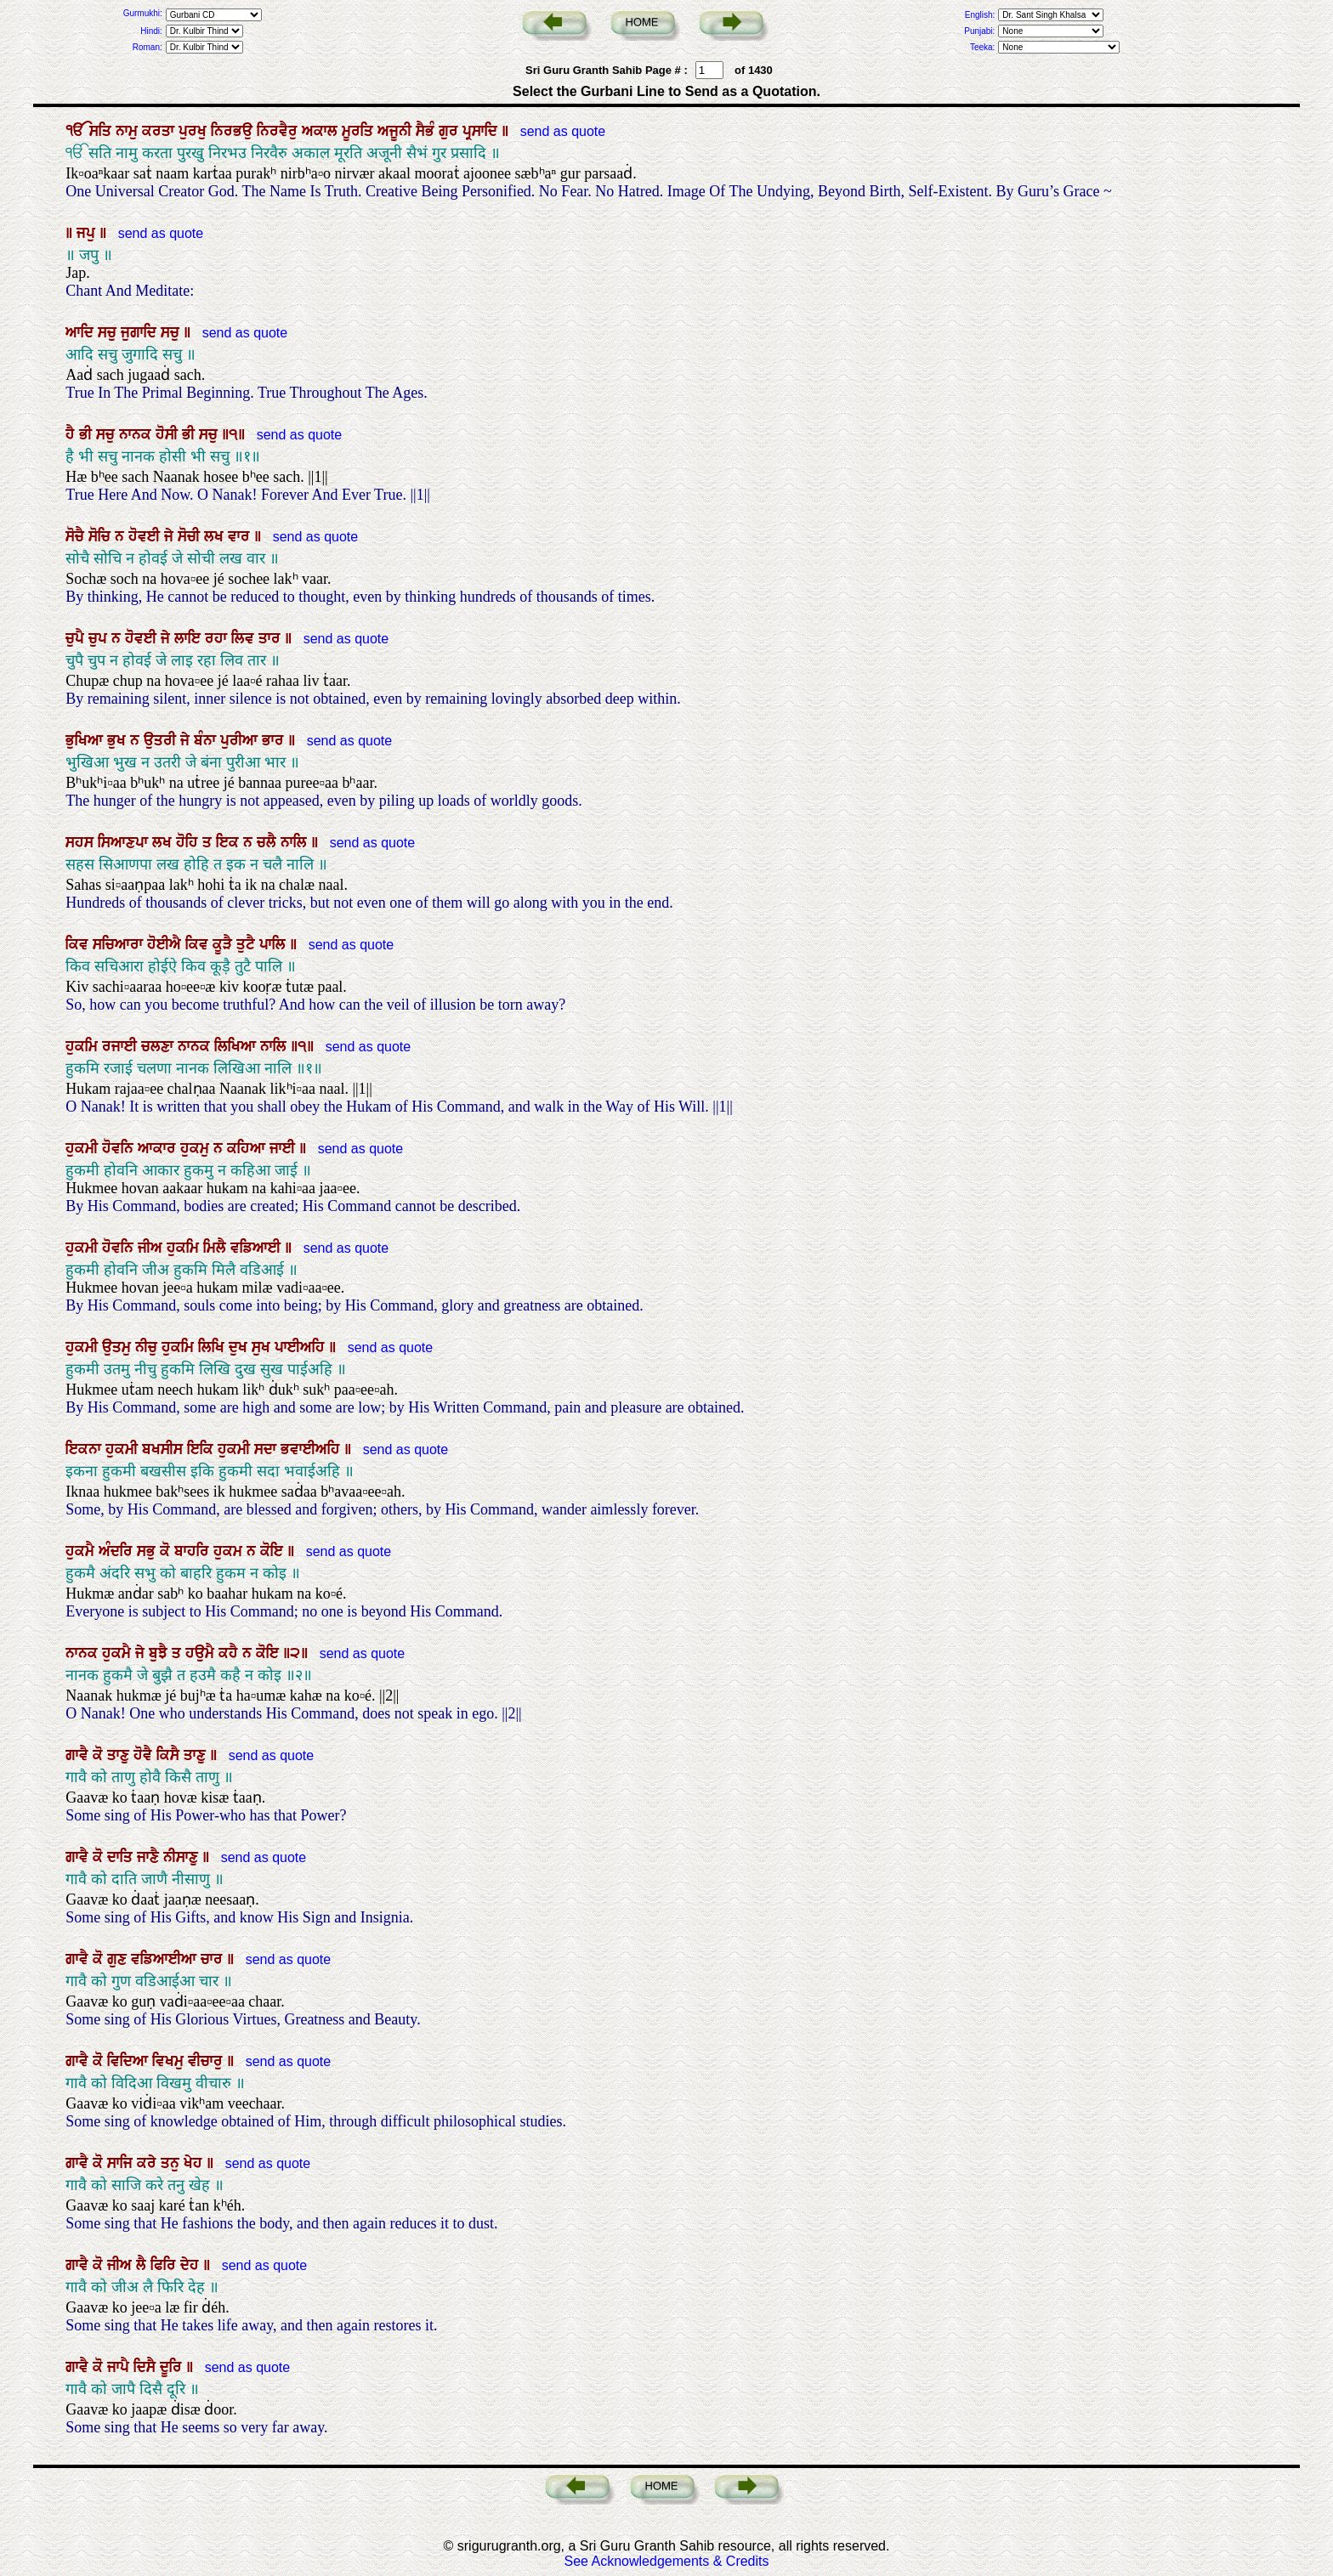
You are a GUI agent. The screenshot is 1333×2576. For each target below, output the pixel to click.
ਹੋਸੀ (169, 434)
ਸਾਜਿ (122, 2163)
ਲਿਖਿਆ (237, 1046)
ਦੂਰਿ (173, 2367)
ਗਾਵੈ (79, 1755)
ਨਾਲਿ (296, 842)
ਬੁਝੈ (160, 1653)
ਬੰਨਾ (207, 740)
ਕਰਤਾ (160, 131)
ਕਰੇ (149, 2163)
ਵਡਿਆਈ (257, 1247)
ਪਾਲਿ (274, 944)
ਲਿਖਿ (213, 1347)
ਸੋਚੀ (191, 536)
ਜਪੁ (88, 233)
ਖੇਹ (195, 2163)
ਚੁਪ (99, 638)
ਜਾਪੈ (120, 2367)
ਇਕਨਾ (85, 1449)
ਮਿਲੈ (216, 1247)
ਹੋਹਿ (189, 842)
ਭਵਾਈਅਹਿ (312, 1449)
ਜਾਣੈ (150, 1857)
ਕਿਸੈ (170, 1755)
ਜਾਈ (284, 1148)
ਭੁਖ (118, 740)
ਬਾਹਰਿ (193, 1551)
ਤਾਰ (271, 638)
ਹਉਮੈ (201, 1653)
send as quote (560, 131)
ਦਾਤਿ (122, 1857)
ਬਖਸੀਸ (164, 1449)
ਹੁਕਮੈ (82, 1551)
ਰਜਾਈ (121, 1046)
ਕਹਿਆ (248, 1148)
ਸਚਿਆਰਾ (120, 944)
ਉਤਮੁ (118, 1347)
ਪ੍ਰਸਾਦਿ (482, 131)
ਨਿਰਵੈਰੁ (279, 131)
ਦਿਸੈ (146, 2367)
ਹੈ (72, 434)
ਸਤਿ (102, 131)
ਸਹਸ (81, 842)
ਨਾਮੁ (129, 131)
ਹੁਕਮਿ (83, 1046)
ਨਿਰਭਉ (234, 131)
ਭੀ (87, 434)
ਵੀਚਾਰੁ (207, 2061)
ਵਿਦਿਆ (129, 2061)
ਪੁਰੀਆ (241, 740)
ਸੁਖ (263, 1347)
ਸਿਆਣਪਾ (125, 842)
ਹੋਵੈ (144, 1755)
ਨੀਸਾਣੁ (182, 1857)
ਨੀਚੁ (148, 1347)
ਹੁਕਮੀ (83, 1148)
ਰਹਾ (218, 638)
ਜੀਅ (152, 1247)
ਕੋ (167, 1551)
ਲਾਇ (189, 638)
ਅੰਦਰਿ (118, 1551)
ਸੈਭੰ (427, 131)
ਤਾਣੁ (120, 1755)
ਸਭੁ (148, 1551)
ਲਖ (216, 536)
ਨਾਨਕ (137, 434)
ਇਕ (229, 842)
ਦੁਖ (240, 1347)
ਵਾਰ (241, 536)
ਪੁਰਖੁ (195, 131)
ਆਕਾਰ (159, 1148)
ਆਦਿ (81, 332)
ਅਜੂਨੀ (396, 131)
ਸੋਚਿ (101, 536)
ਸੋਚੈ (76, 536)
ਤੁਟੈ (247, 944)
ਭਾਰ (275, 740)
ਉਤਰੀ (162, 740)
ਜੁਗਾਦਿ (141, 332)
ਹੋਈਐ (166, 944)
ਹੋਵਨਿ (120, 1148)
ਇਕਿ (202, 1449)
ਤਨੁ (172, 2163)
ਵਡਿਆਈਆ (166, 1959)
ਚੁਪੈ (76, 638)
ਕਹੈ (230, 1653)
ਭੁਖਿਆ (86, 740)
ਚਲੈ (269, 842)
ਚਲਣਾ (159, 1046)
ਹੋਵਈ (146, 536)
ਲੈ (143, 2265)
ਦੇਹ (191, 2265)
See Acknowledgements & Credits (666, 2561)
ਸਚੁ (109, 332)
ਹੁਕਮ (230, 1551)
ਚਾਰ (214, 1959)
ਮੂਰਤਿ (359, 131)
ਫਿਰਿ (165, 2265)
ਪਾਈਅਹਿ (302, 1347)
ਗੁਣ (119, 1959)
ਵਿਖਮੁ (170, 2061)
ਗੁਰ (450, 131)
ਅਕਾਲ (322, 131)
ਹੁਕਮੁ (196, 1148)
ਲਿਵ (244, 638)
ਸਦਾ (267, 1449)
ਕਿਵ (79, 944)
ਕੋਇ (273, 1551)
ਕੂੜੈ (224, 944)
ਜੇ (171, 536)
